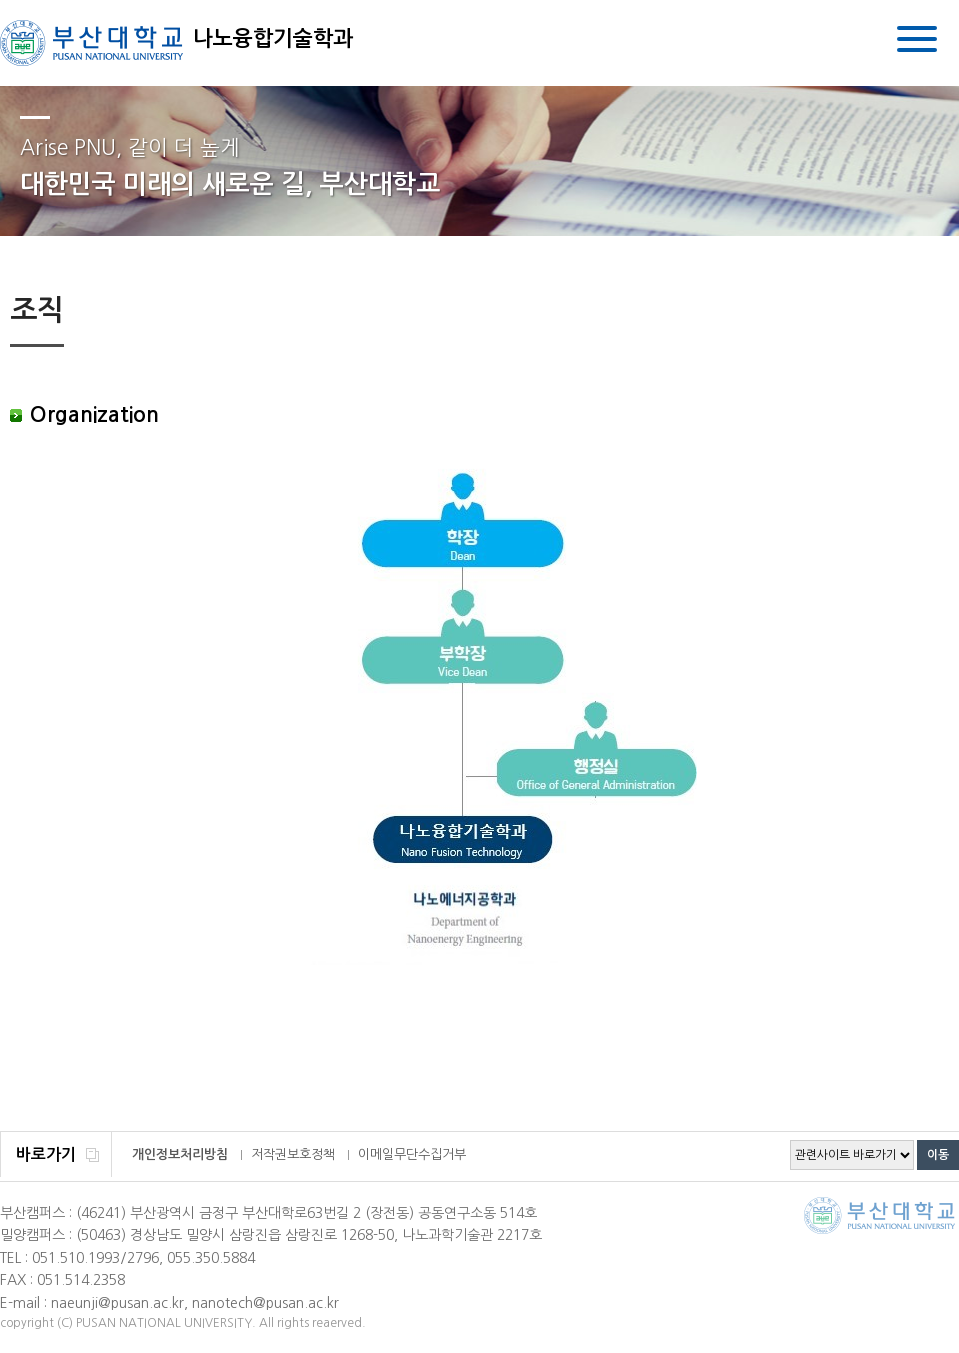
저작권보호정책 (293, 1154)
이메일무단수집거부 (412, 1154)
